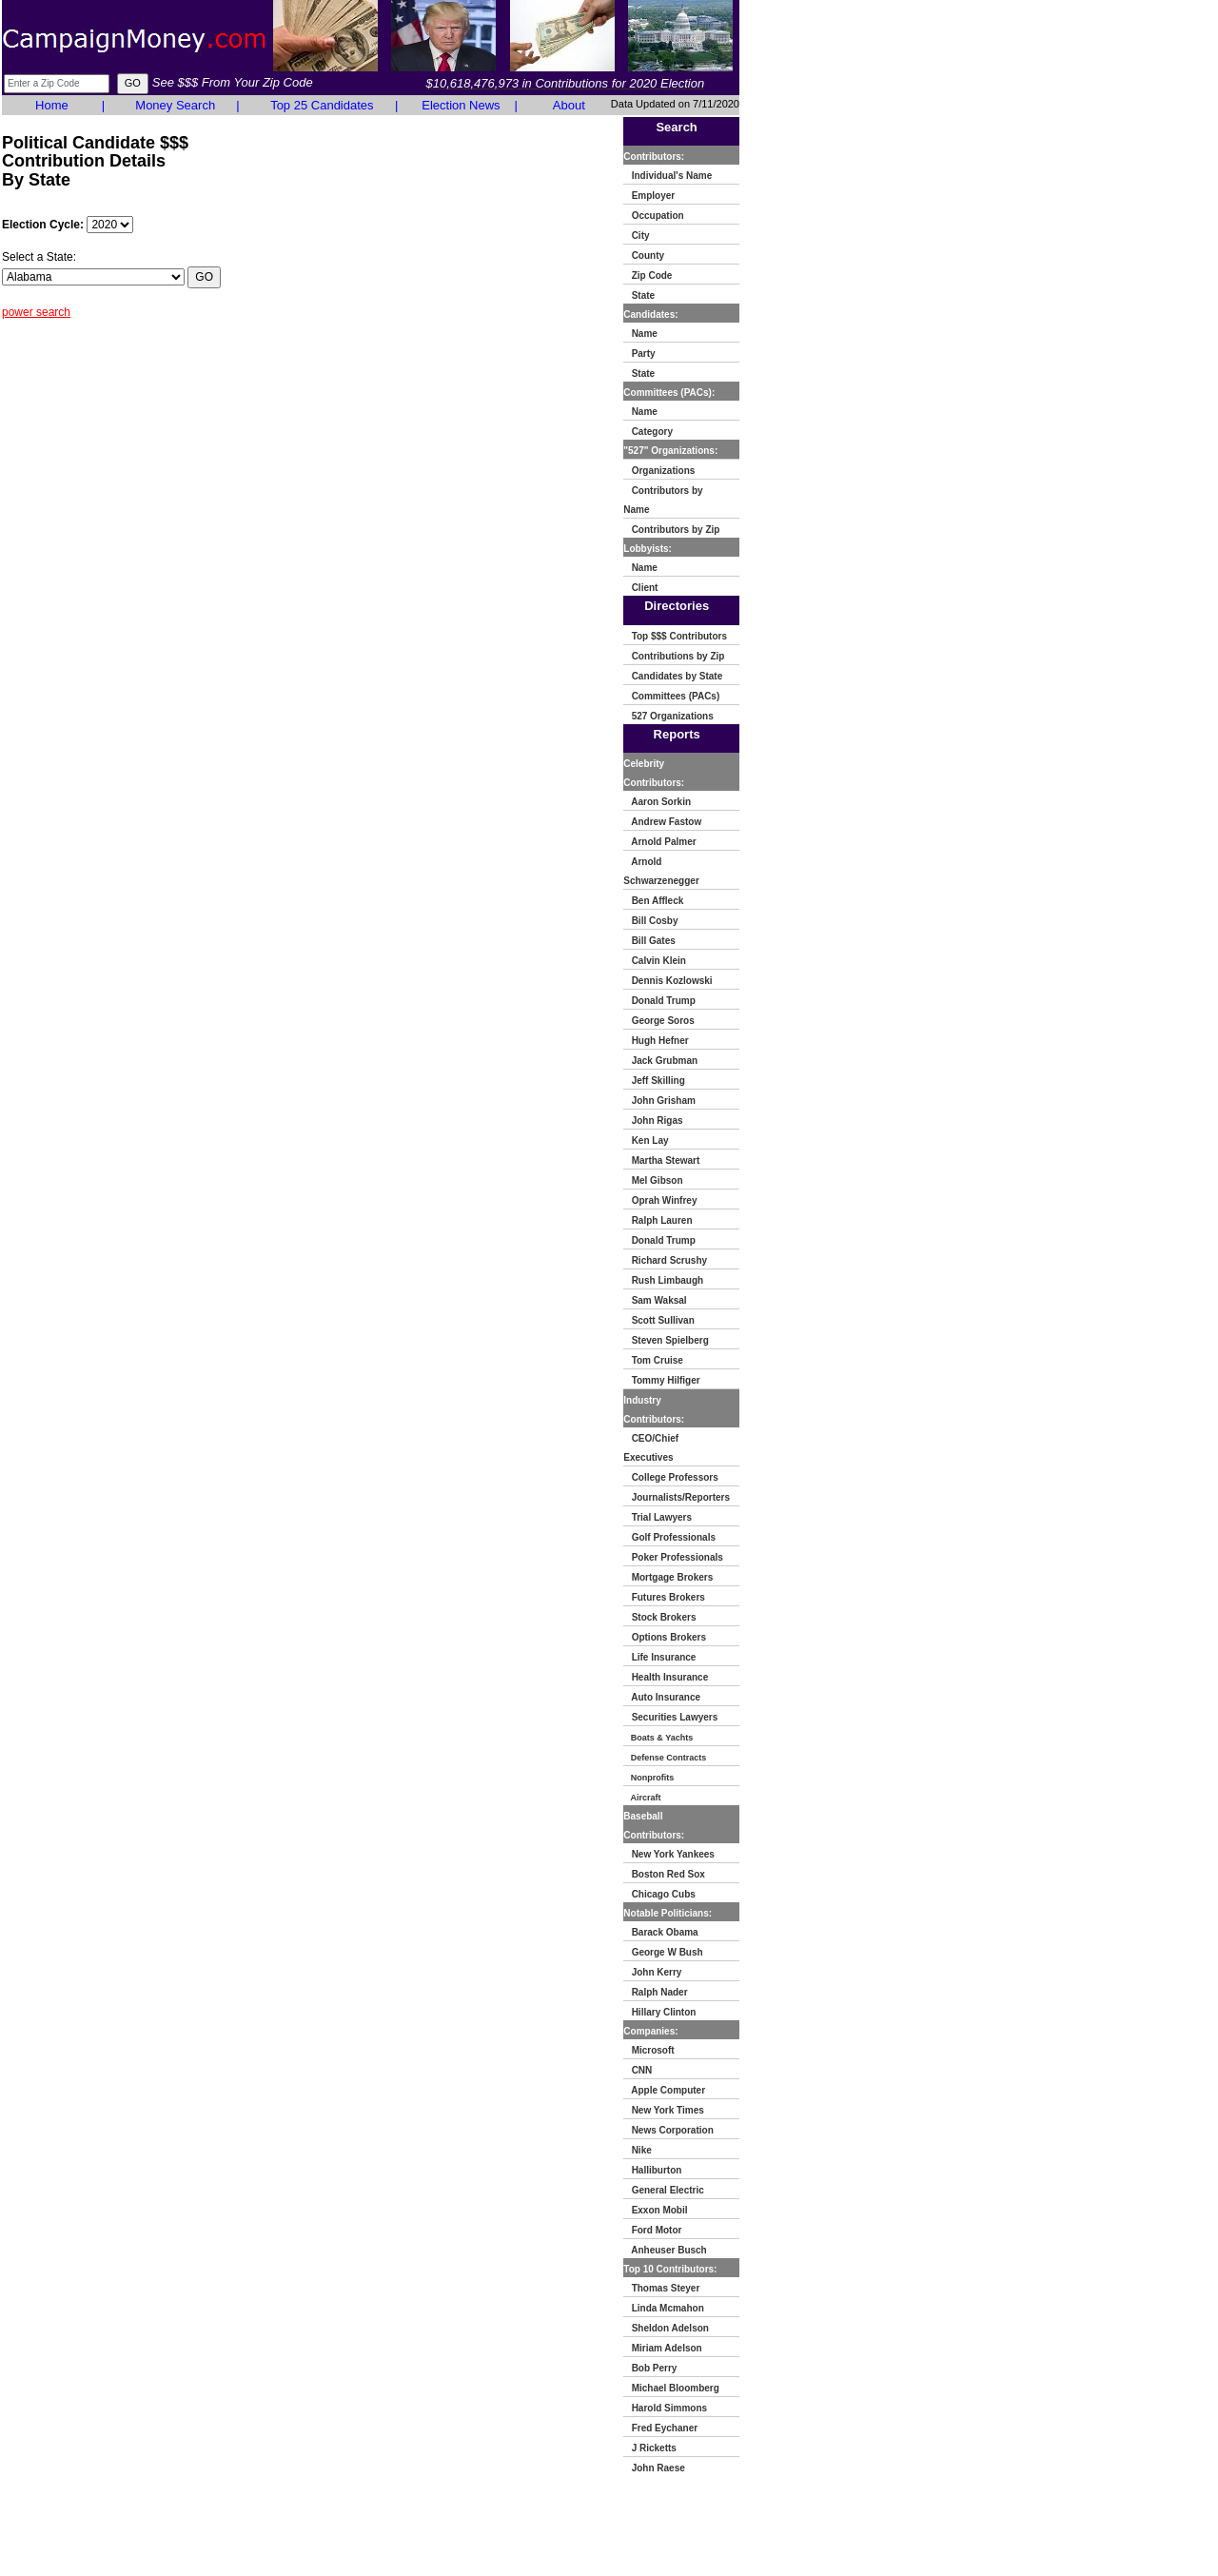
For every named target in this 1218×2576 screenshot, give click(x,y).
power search (36, 312)
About (569, 105)
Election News (461, 105)
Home (52, 105)
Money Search (175, 105)
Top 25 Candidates (321, 105)
